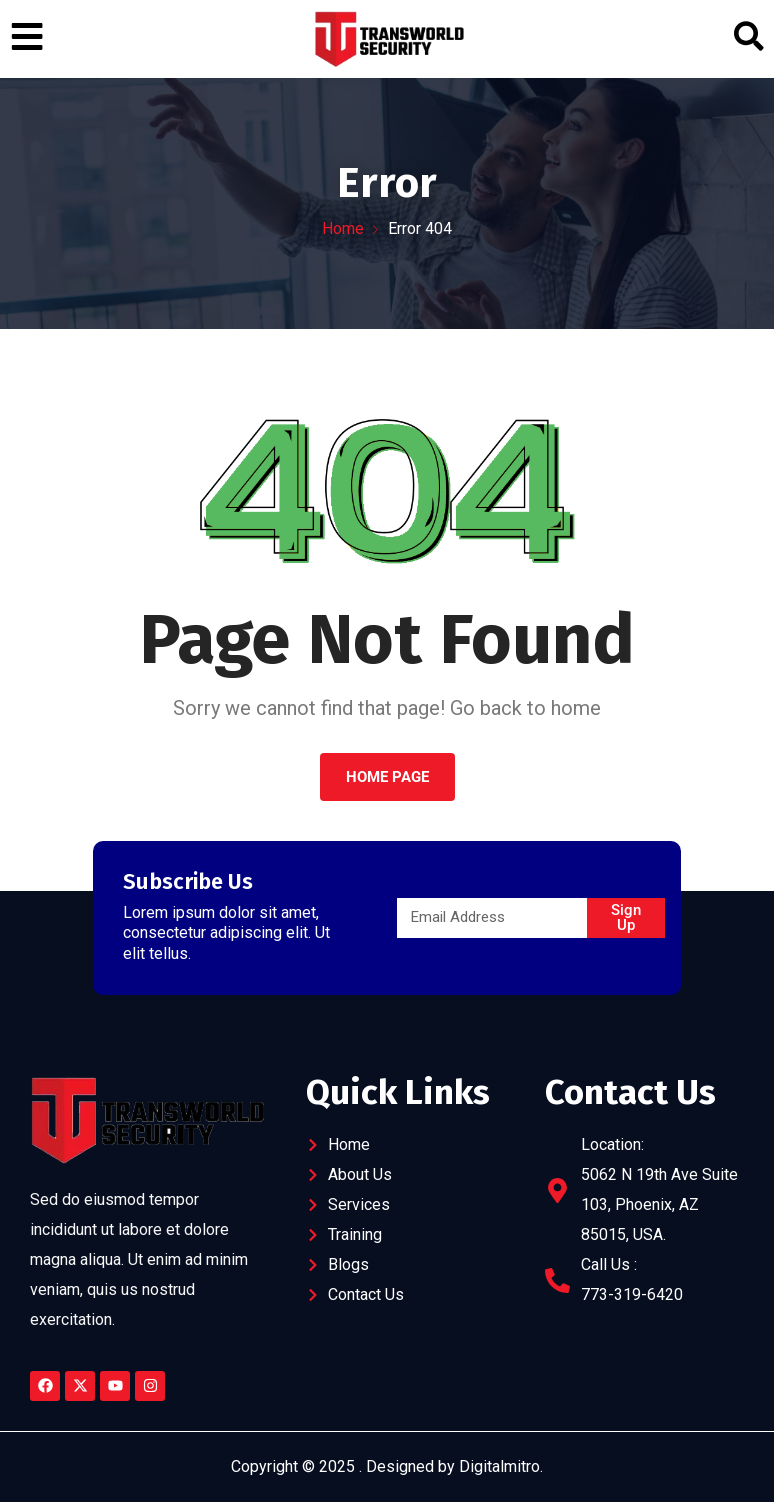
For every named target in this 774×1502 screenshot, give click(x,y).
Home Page (387, 777)
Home (343, 228)
